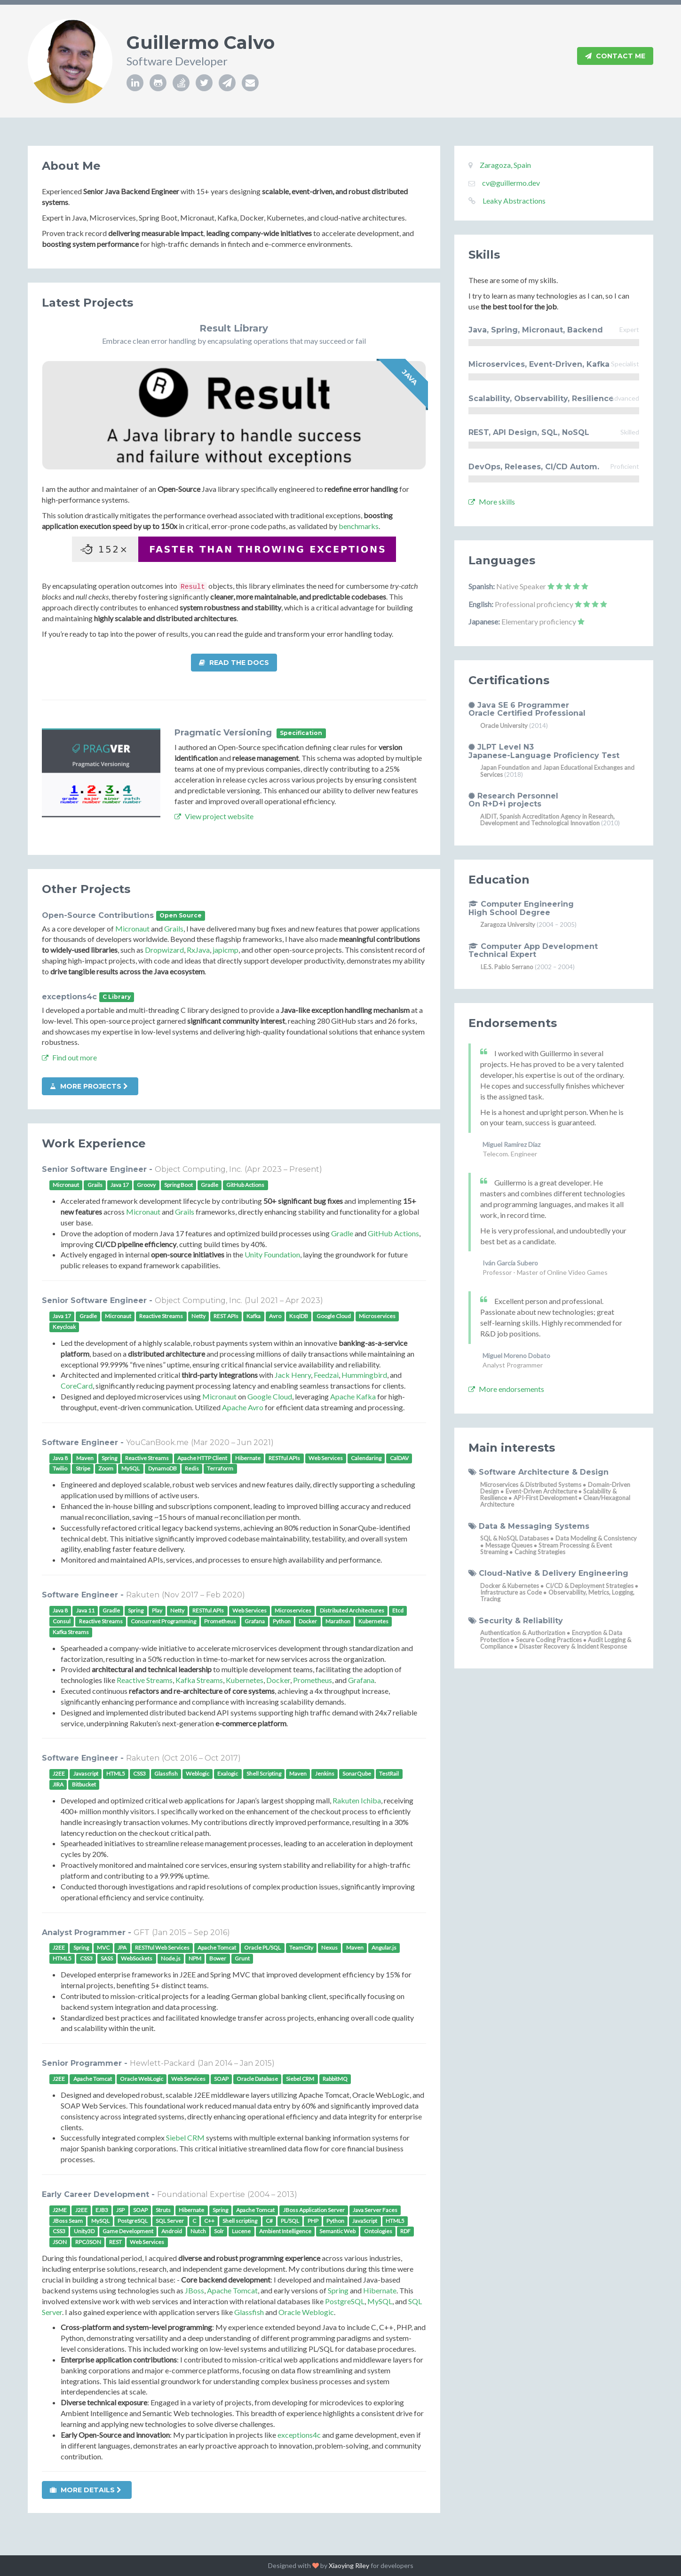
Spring (338, 2290)
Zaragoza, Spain (505, 164)
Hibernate (379, 2290)
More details (85, 2490)
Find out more (69, 1057)
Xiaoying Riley (349, 2565)
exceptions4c (69, 996)
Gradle (342, 1233)
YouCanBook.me (157, 1442)
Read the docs (234, 662)
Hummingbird (364, 1374)
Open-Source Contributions (98, 915)
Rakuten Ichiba (357, 1800)
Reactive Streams (145, 1679)
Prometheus (312, 1679)
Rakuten (142, 1594)
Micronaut (132, 928)
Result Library (233, 328)
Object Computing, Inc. (198, 1169)
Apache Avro (242, 1407)
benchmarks (359, 526)
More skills (491, 501)
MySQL (379, 2301)
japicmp (225, 949)
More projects (89, 1086)
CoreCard (77, 1385)
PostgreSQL (344, 2301)
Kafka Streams (199, 1679)
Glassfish (249, 2311)
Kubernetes (244, 1679)
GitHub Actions (393, 1233)
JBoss (194, 2290)
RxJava (198, 949)
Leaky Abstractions (514, 200)
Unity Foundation (272, 1254)
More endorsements (506, 1388)
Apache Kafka (353, 1396)
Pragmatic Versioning (223, 732)
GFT (142, 1932)
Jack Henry (293, 1374)
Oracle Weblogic (306, 2311)
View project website (213, 816)
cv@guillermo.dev (511, 182)
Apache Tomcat (232, 2290)
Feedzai (326, 1374)
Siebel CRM (185, 2137)
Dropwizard (164, 949)
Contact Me (615, 56)
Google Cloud (269, 1396)
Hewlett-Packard (162, 2063)
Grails (173, 928)
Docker (278, 1679)
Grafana (361, 1679)
